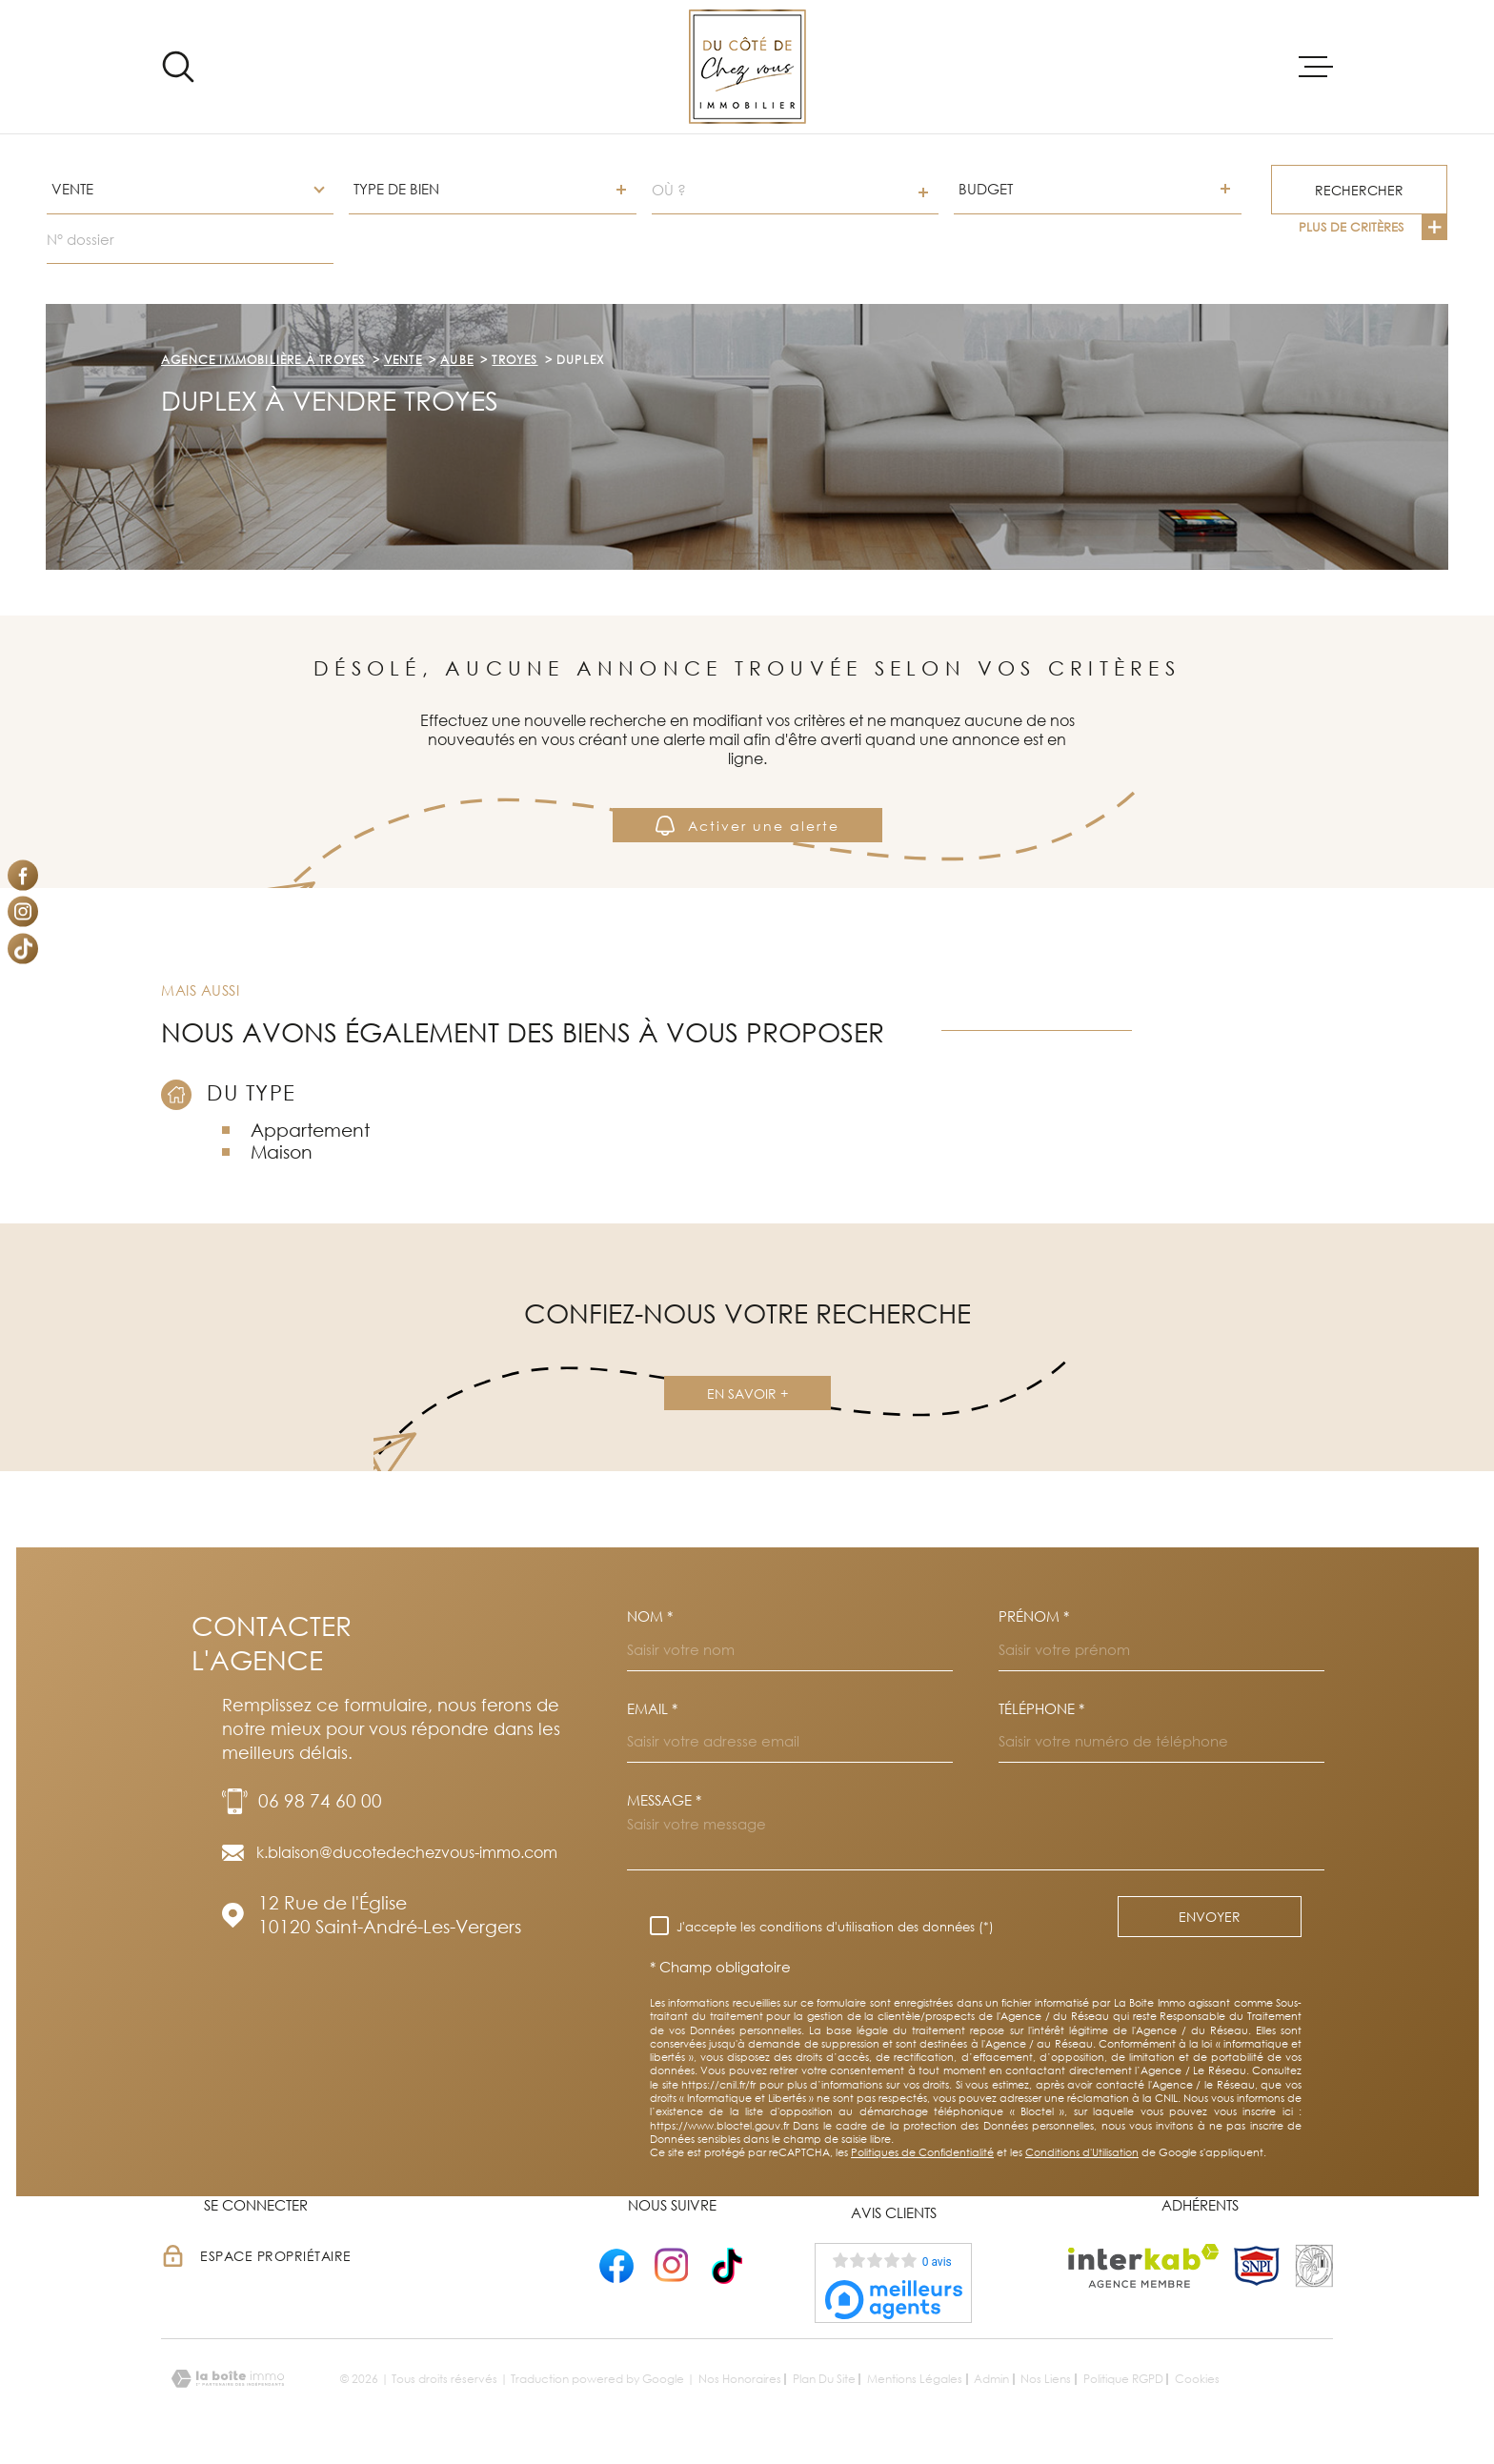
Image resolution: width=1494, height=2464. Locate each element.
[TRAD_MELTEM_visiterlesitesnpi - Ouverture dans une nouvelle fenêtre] (1257, 2266)
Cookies (1197, 2379)
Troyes (514, 360)
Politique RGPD (1123, 2379)
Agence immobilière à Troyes (263, 360)
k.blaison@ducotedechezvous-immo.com (406, 1852)
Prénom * (1034, 1616)
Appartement (310, 1130)
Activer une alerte (747, 825)
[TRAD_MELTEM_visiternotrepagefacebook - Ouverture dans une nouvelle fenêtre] (23, 874)
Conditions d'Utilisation (1082, 2152)
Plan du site (824, 2379)
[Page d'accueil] (747, 67)
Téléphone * (1041, 1709)
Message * (664, 1800)
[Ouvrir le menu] (1316, 67)
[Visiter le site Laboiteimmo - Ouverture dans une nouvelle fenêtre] (227, 2379)
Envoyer (1210, 1917)
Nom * (650, 1616)
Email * (652, 1709)
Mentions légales (914, 2379)
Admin (991, 2379)
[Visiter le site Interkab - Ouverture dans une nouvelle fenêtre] (1144, 2266)
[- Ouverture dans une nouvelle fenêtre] (616, 2265)
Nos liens (1045, 2379)
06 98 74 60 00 (320, 1800)
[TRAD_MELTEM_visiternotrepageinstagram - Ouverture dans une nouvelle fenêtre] (23, 912)
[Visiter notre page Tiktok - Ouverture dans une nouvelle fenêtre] (23, 948)
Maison (282, 1151)
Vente (403, 360)
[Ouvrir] (178, 67)
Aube (457, 360)
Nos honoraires (739, 2379)
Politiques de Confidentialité (922, 2152)
